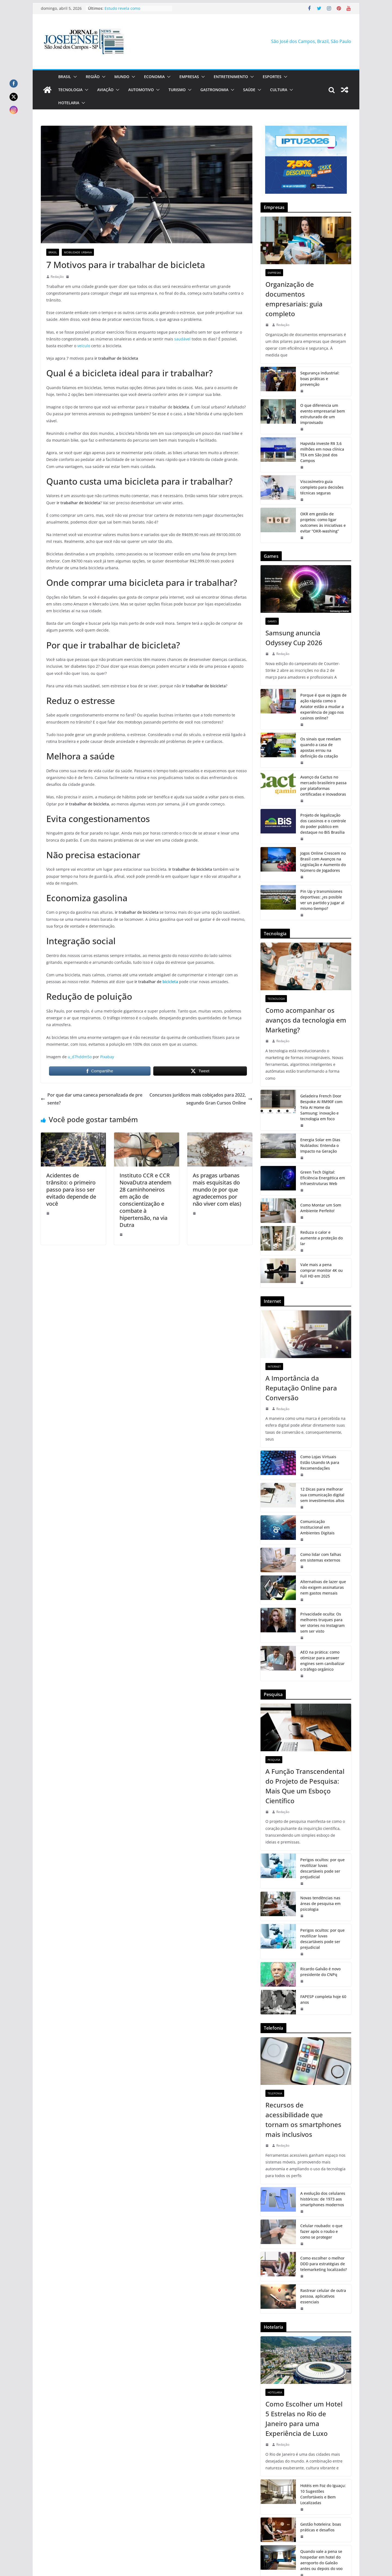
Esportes (272, 76)
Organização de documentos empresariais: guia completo (294, 299)
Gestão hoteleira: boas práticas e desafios (320, 2527)
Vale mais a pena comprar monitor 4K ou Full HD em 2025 (321, 1270)
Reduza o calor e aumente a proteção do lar (321, 1238)
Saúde (249, 89)
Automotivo (141, 89)
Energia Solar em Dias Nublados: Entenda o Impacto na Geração (320, 1145)
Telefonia (275, 2093)
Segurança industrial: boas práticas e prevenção (319, 378)
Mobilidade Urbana (78, 252)
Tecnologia (70, 89)
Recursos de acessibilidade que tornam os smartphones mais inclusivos (303, 2119)
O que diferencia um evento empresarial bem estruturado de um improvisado (322, 414)
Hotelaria (68, 102)
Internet (274, 1366)
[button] (74, 77)
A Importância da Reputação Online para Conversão (301, 1388)
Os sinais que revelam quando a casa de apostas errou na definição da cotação (320, 747)
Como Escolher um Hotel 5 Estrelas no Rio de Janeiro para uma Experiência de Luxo (303, 2418)
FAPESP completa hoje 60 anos (323, 1999)
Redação (57, 276)
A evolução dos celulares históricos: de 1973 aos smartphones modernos (322, 2199)
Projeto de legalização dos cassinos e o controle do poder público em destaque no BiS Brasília (323, 823)
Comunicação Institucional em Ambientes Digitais (317, 1527)
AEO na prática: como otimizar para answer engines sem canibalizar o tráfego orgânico (322, 1660)
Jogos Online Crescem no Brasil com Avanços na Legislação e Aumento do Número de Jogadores (323, 862)
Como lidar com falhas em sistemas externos (320, 1557)
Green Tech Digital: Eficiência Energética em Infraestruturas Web (322, 1177)
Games (272, 621)
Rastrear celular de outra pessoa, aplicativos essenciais (323, 2296)
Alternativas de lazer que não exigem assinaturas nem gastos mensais (323, 1587)
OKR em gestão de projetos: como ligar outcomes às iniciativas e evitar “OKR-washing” (323, 522)
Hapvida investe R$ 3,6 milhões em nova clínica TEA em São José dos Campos (322, 452)
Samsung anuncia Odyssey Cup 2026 (293, 637)
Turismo (177, 89)
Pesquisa (274, 1760)
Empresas (189, 76)
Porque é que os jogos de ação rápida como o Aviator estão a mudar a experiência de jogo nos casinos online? (323, 707)
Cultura (278, 89)
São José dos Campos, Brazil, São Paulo (311, 41)
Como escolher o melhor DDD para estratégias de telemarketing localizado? (323, 2263)
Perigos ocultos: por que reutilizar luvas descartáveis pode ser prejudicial (322, 1868)
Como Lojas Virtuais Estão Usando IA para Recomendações (319, 1462)
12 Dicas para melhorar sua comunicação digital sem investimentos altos (322, 1494)
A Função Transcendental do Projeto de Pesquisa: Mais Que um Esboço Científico (304, 1786)
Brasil (64, 76)
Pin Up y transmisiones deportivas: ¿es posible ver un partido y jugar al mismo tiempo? (322, 900)
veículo (83, 345)
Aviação (105, 89)
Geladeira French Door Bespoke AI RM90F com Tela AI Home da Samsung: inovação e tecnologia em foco (321, 1107)
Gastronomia (214, 89)
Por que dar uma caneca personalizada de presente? (91, 1099)
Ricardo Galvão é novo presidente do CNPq (320, 1971)
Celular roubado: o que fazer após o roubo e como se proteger (321, 2231)
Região (93, 76)
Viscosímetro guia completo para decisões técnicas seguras (322, 487)
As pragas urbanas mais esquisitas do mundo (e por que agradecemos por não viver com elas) (217, 1189)
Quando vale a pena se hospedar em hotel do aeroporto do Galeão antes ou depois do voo (321, 2560)
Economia (154, 76)
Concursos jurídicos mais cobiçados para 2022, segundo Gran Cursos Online (200, 1099)
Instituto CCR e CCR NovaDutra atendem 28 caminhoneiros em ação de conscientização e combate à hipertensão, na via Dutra (145, 1200)
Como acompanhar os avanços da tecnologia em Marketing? (305, 1020)
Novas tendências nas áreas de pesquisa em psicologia (320, 1903)
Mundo (121, 76)
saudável (182, 338)
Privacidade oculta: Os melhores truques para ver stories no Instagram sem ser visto (322, 1622)
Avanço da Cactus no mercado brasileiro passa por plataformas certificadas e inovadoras (323, 785)
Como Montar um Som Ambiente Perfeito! (320, 1207)
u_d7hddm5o (80, 1056)
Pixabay (107, 1056)
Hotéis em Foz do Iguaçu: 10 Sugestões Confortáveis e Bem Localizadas (323, 2494)
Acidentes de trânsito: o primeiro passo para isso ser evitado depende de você (71, 1189)
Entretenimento (231, 76)
